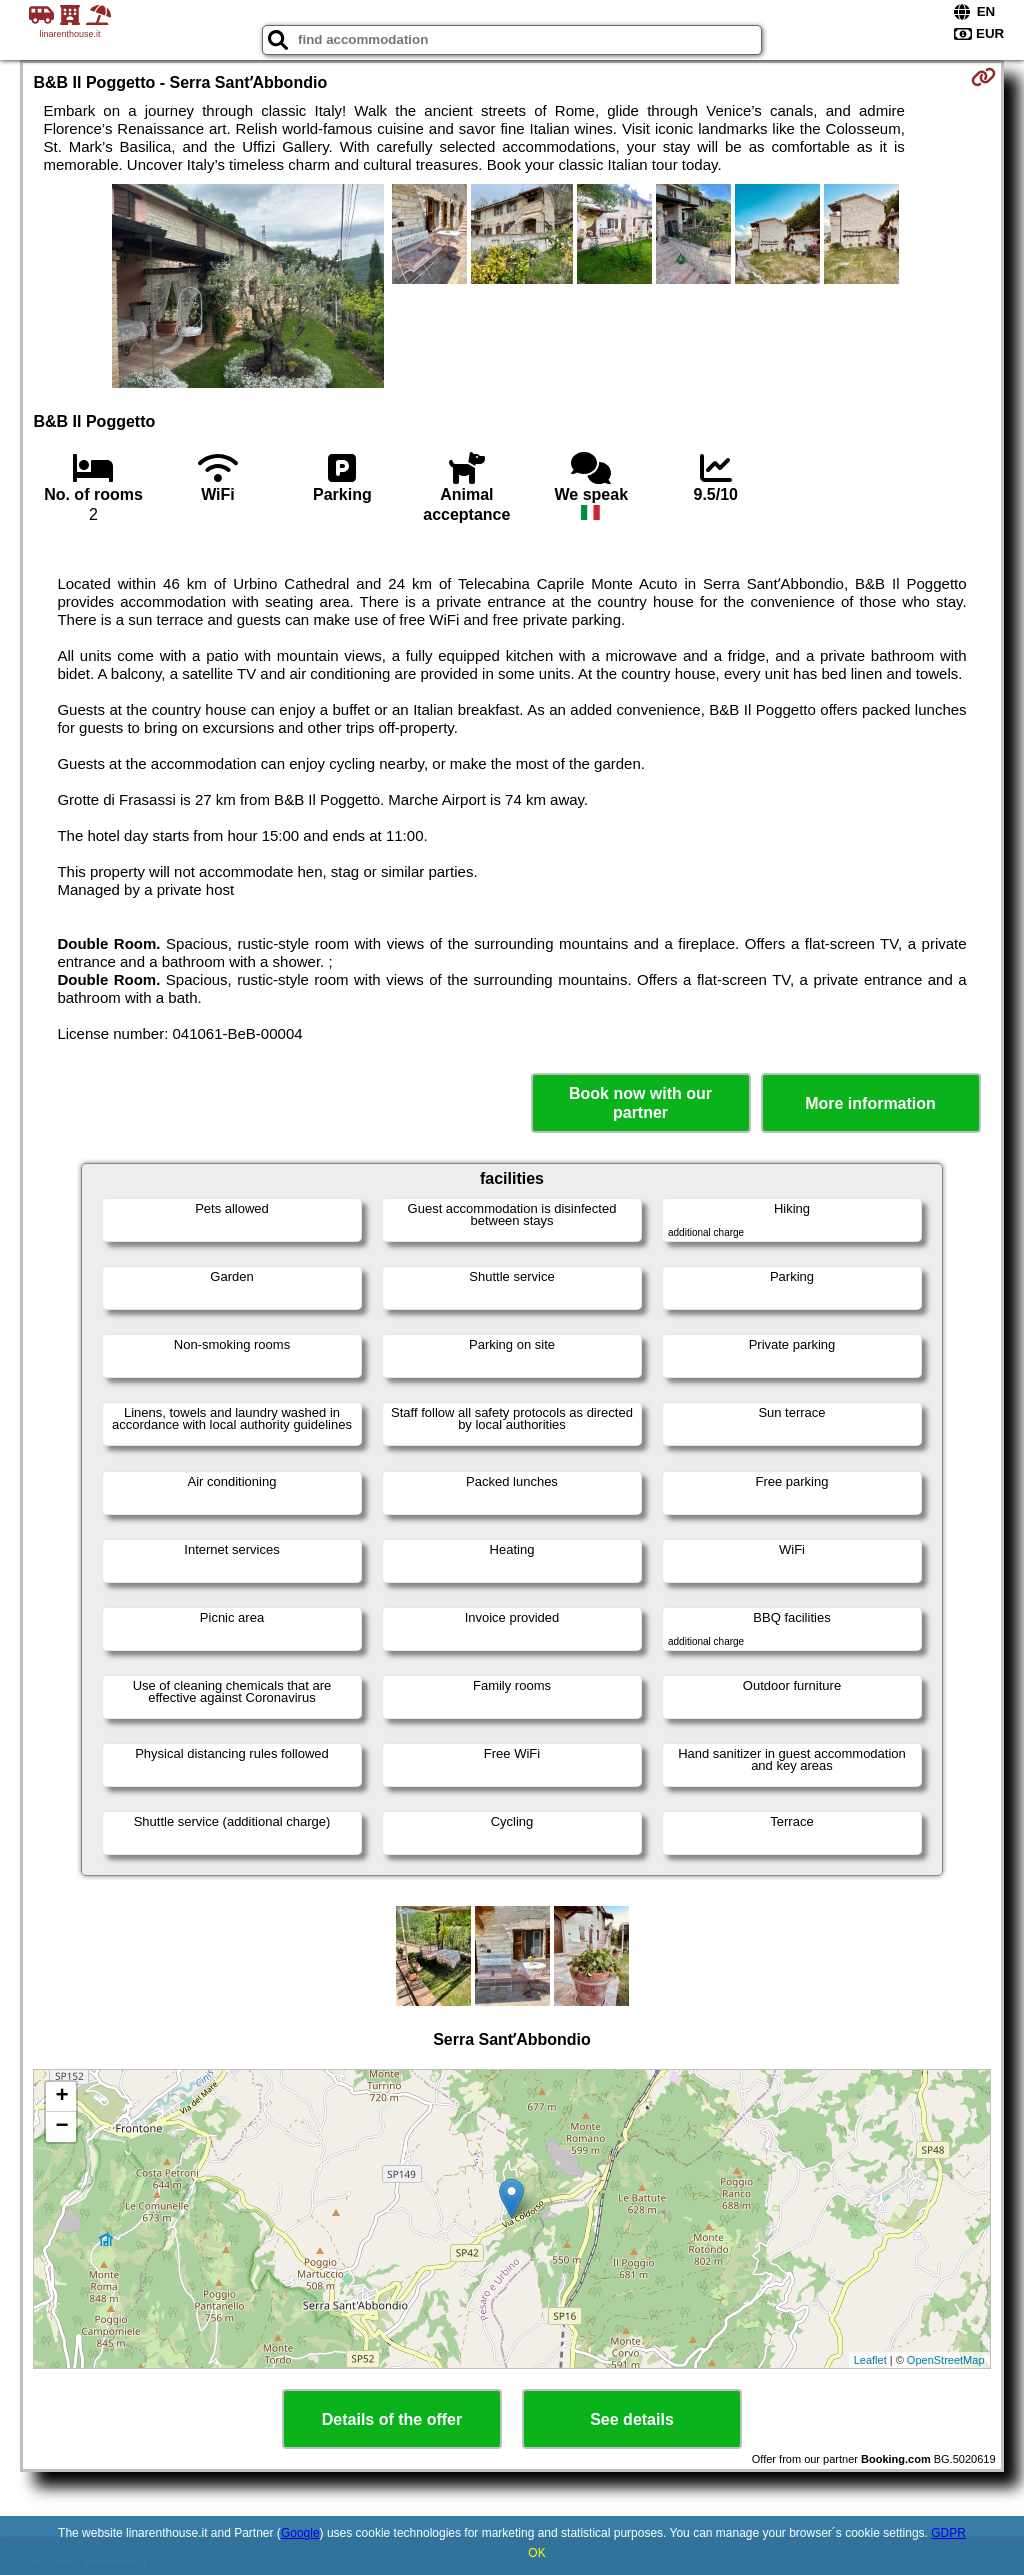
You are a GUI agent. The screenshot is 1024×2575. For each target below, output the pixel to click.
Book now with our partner (640, 1103)
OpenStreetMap (946, 2360)
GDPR (948, 2533)
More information (870, 1103)
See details (632, 2419)
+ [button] (61, 2097)
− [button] (61, 2127)
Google (300, 2533)
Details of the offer (392, 2419)
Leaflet (870, 2360)
